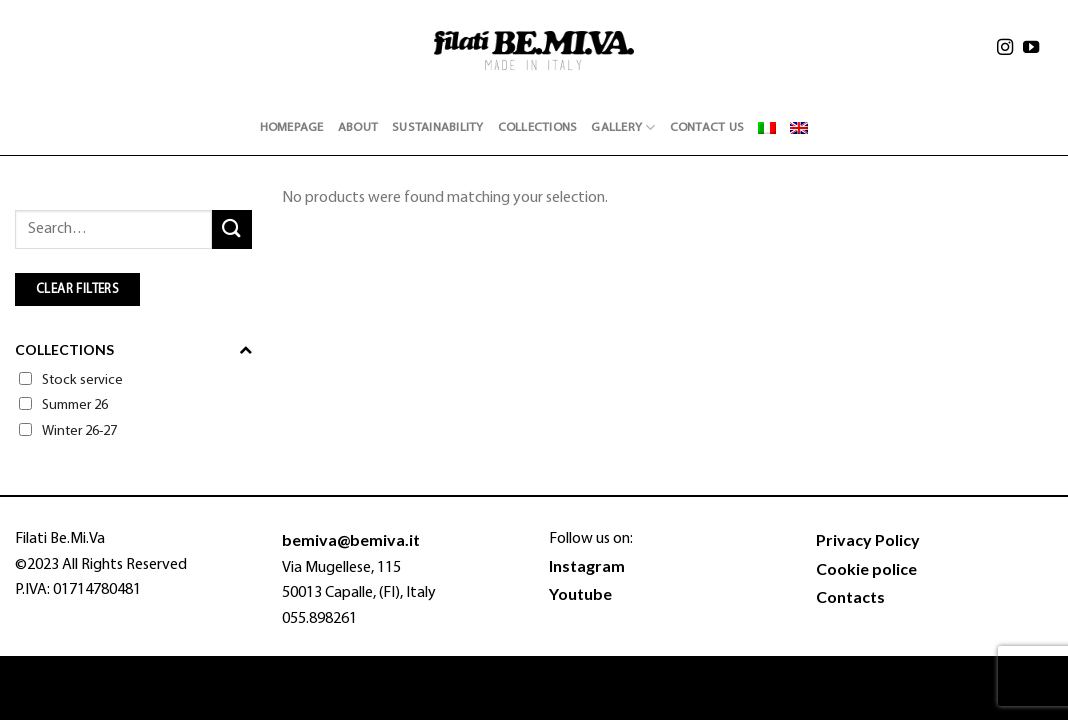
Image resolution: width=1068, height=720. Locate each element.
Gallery (623, 127)
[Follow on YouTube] (1031, 50)
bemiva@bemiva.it (351, 539)
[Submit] (232, 229)
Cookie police (866, 568)
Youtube (580, 593)
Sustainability (438, 127)
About (358, 127)
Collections (538, 127)
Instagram (587, 565)
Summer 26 (75, 405)
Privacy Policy (868, 539)
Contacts (850, 596)
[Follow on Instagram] (1005, 50)
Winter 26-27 (79, 431)
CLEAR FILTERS (77, 289)
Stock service (82, 380)
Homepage (292, 127)
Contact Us (707, 127)
